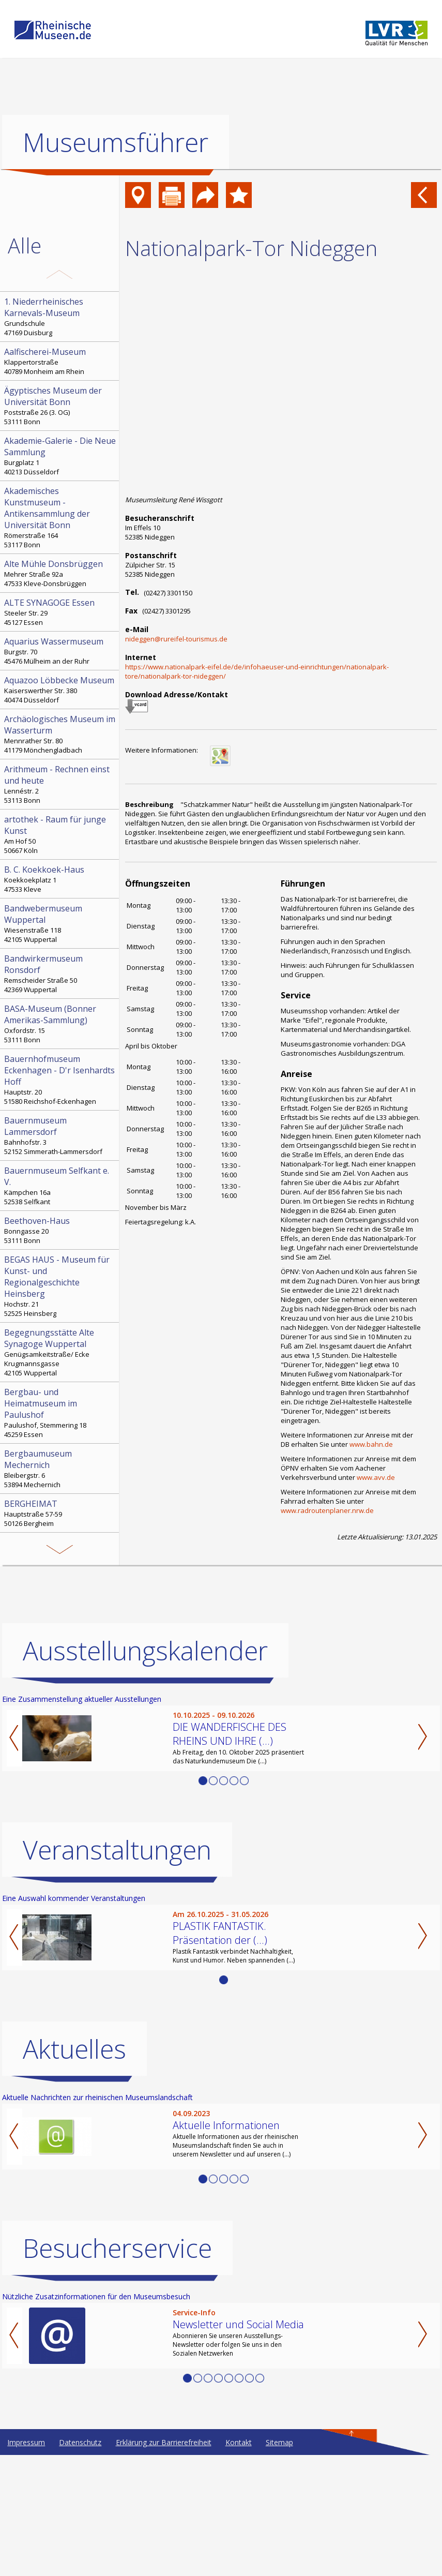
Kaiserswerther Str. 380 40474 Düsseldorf (60, 690)
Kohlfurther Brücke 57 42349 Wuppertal (60, 1607)
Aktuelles (74, 2170)
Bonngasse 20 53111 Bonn (60, 1230)
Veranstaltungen (117, 1970)
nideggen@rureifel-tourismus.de (176, 638)
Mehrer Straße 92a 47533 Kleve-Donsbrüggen (60, 573)
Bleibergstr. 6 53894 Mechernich (60, 1468)
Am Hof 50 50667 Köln (60, 834)
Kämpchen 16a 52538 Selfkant (60, 1185)
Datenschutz (80, 2563)
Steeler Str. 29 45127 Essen (60, 612)
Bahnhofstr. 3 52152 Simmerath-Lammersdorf (60, 1135)
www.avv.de (376, 1477)
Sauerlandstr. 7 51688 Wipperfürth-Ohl (60, 1557)
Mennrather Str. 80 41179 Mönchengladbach (60, 734)
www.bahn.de (371, 1444)
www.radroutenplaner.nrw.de (327, 1510)
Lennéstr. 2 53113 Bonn (60, 784)
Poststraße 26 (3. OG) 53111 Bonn (60, 405)
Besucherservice (117, 2369)
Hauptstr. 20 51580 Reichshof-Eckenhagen (60, 1079)
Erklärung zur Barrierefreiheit (163, 2563)
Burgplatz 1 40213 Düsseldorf (60, 455)
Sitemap (279, 2563)
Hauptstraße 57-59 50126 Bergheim (60, 1513)
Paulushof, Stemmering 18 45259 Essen (60, 1412)
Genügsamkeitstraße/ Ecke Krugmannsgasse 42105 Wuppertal (60, 1352)
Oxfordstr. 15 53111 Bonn (60, 1023)
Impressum (26, 2563)
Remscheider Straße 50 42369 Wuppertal (60, 973)
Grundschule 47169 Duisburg (60, 316)
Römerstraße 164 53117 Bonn (60, 517)
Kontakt (238, 2563)
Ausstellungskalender (145, 1771)
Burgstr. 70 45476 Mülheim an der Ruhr (60, 651)
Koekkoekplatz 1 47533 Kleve (60, 879)
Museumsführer (115, 142)
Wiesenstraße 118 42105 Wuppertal (60, 923)
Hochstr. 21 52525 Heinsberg (60, 1286)
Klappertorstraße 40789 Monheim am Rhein (60, 361)
